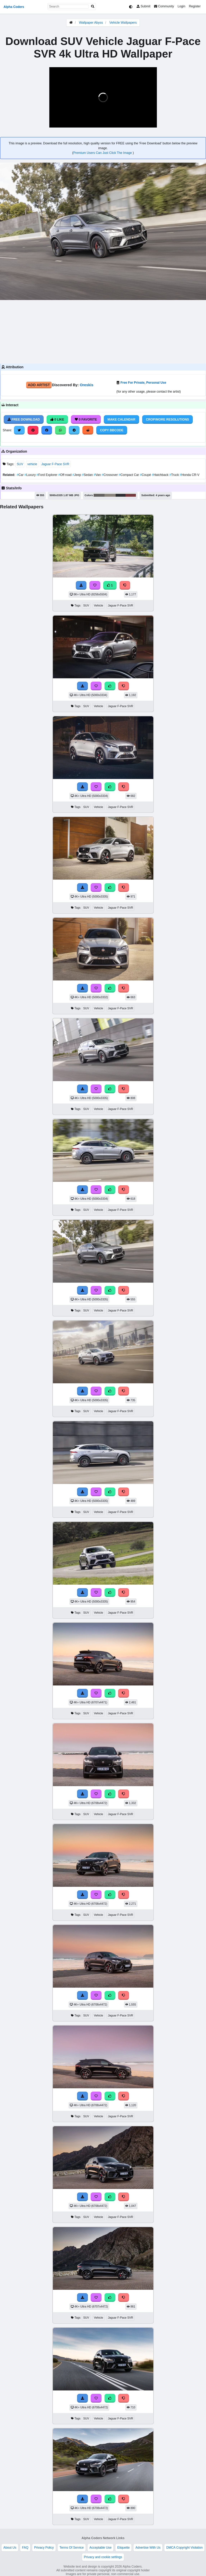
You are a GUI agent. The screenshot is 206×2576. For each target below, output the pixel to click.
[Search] (93, 6)
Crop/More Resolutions (167, 419)
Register (195, 6)
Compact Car (129, 475)
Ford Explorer (47, 475)
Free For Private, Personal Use (143, 382)
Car (20, 475)
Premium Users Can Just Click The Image (103, 153)
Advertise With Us (147, 2547)
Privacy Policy (44, 2547)
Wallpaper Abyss (91, 22)
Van (98, 475)
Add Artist (39, 385)
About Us (9, 2547)
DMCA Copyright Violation (184, 2547)
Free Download (24, 419)
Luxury (30, 475)
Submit (143, 6)
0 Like (57, 419)
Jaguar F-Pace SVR (55, 464)
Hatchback (160, 475)
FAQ (25, 2547)
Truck (174, 475)
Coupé (146, 475)
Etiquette (123, 2547)
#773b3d (131, 495)
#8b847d (110, 495)
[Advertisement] (103, 331)
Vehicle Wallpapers (123, 22)
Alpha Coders (14, 7)
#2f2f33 (120, 495)
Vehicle (98, 605)
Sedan (88, 475)
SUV (20, 464)
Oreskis (86, 385)
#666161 (99, 495)
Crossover (110, 475)
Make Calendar (121, 419)
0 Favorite (86, 419)
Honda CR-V (190, 475)
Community (164, 6)
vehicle (32, 464)
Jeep (77, 475)
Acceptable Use (100, 2547)
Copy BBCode (112, 430)
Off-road (65, 475)
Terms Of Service (72, 2547)
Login (181, 6)
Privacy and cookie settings (103, 2557)
